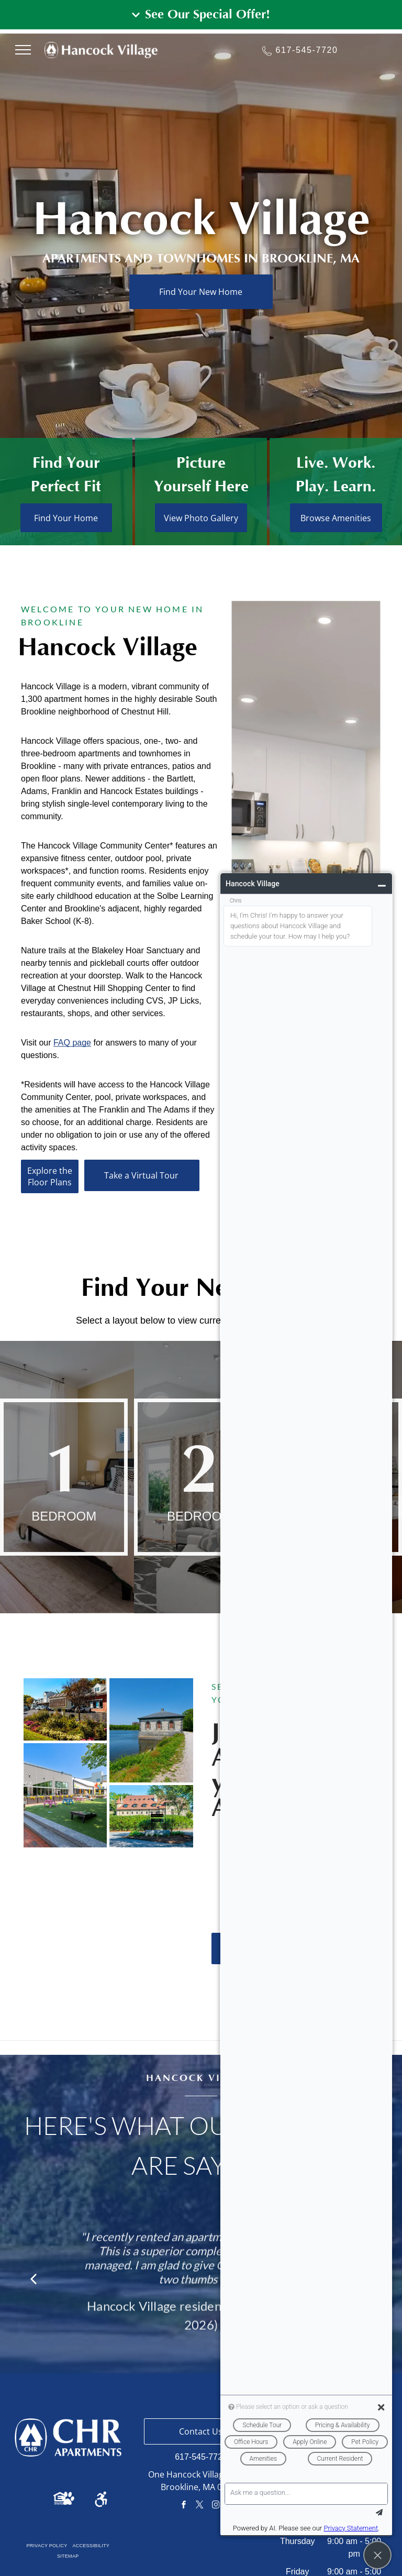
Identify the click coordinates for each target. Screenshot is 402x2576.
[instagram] (215, 2506)
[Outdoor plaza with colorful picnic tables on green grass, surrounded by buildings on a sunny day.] (65, 1795)
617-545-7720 (307, 50)
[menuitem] (47, 2546)
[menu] (23, 49)
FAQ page (72, 1233)
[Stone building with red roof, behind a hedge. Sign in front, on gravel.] (151, 1816)
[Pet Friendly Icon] (68, 2501)
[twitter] (200, 2506)
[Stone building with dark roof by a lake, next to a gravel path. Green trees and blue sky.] (151, 1730)
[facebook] (184, 2506)
